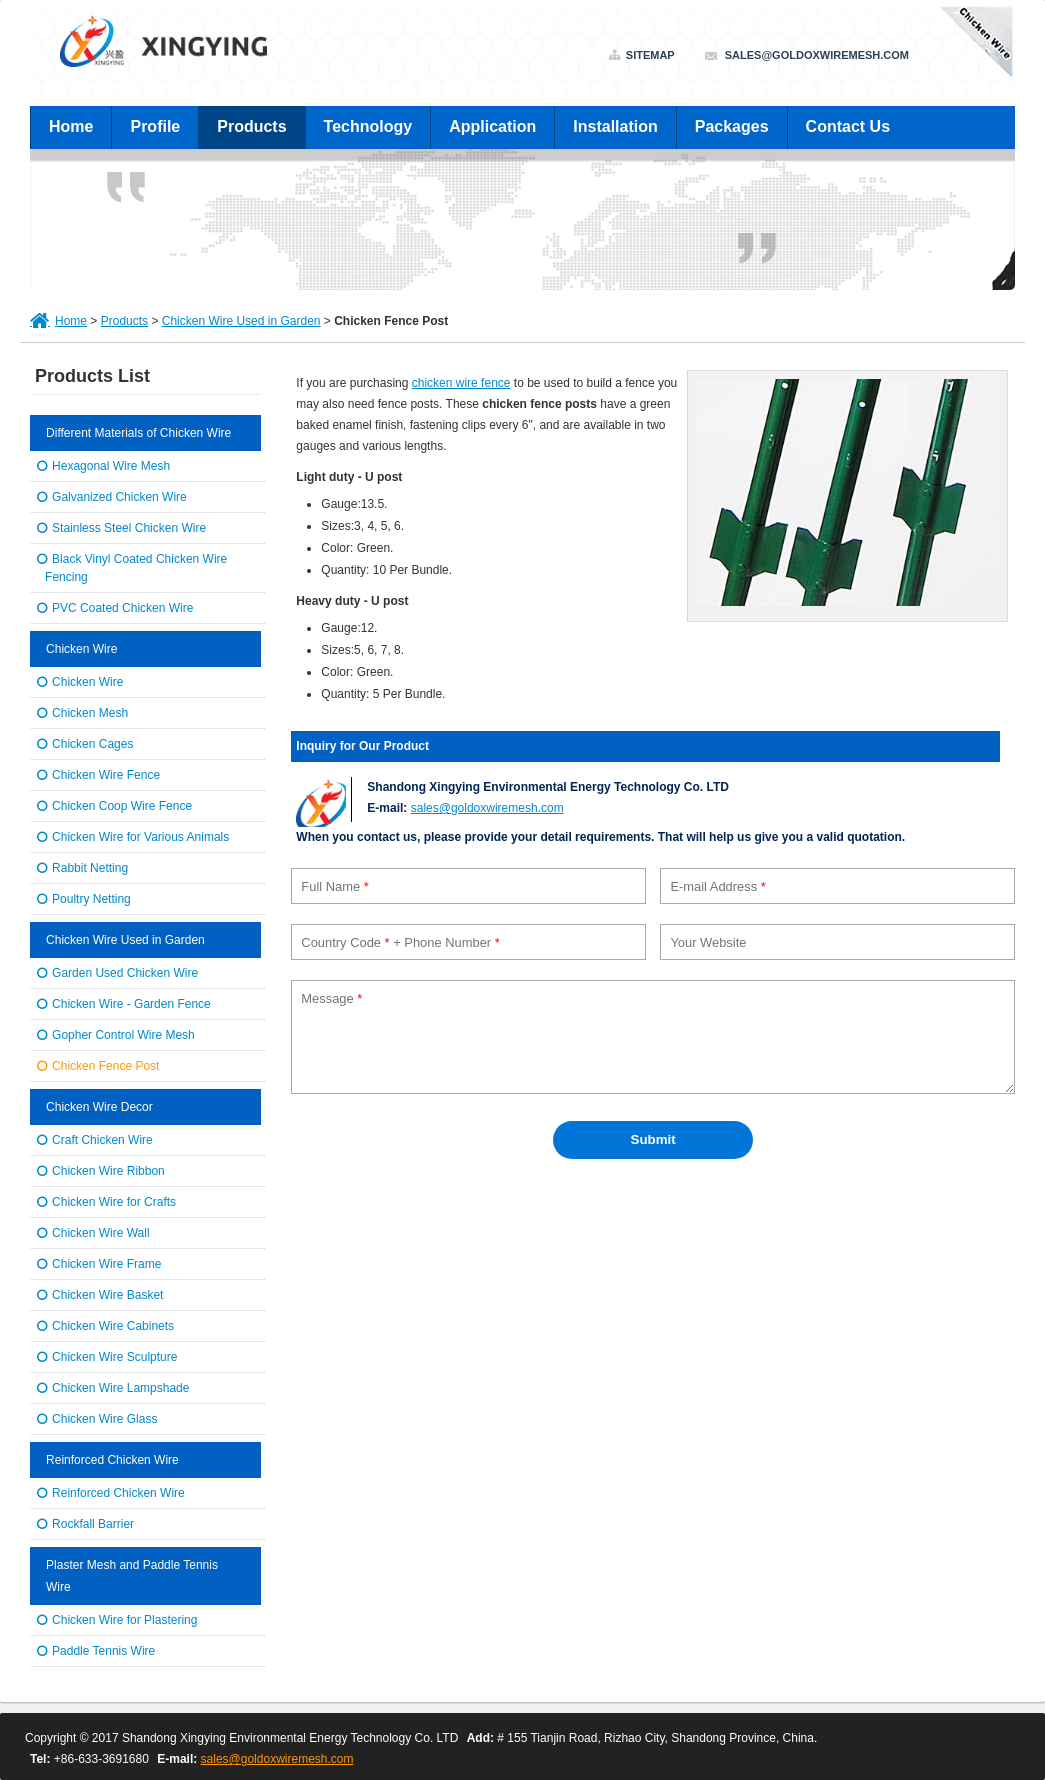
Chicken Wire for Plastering (124, 1620)
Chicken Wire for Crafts (114, 1202)
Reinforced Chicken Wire (112, 1460)
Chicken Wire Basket (107, 1295)
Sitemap (650, 55)
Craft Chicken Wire (102, 1140)
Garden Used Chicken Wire (125, 973)
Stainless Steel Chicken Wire (129, 528)
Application (492, 126)
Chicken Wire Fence (106, 775)
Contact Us (848, 126)
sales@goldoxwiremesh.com (817, 55)
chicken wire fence (461, 383)
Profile (155, 126)
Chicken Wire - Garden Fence (131, 1004)
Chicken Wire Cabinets (113, 1326)
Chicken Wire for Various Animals (140, 837)
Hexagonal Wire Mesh (111, 466)
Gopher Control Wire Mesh (123, 1035)
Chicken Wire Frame (106, 1264)
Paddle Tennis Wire (103, 1651)
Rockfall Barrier (93, 1524)
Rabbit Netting (90, 868)
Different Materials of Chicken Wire (138, 433)
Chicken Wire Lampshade (120, 1388)
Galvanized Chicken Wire (119, 497)
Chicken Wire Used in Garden (241, 321)
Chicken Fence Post (105, 1066)
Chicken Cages (92, 744)
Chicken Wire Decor (99, 1107)
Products (251, 126)
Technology (368, 126)
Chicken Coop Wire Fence (122, 806)
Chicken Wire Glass (104, 1419)
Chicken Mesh (90, 713)
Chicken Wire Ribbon (108, 1171)
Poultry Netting (91, 899)
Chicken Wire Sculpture (114, 1357)
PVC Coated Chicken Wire (122, 608)
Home (71, 126)
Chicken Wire (81, 649)
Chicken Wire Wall (101, 1233)
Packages (732, 126)
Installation (615, 126)
